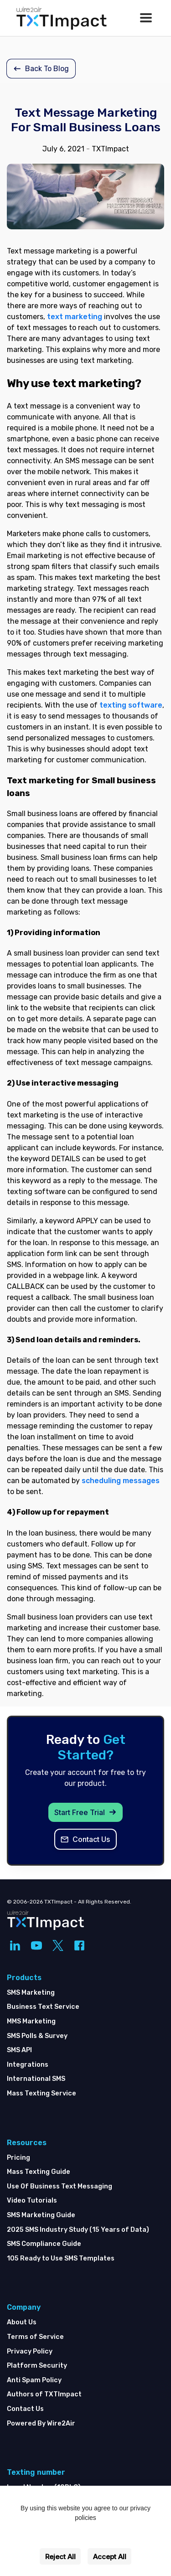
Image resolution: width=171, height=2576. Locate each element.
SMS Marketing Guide (41, 2215)
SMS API (19, 2050)
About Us (21, 2322)
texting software (130, 705)
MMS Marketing (31, 2021)
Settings (86, 2537)
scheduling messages (121, 1480)
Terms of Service (35, 2337)
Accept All (109, 2556)
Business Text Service (43, 2007)
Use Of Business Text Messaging (59, 2186)
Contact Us (25, 2409)
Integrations (27, 2065)
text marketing (74, 316)
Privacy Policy (29, 2351)
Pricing (18, 2158)
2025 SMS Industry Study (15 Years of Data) (78, 2230)
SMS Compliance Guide (44, 2244)
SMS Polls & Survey (37, 2036)
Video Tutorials (32, 2200)
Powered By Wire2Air (41, 2423)
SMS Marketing (31, 1993)
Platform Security (37, 2365)
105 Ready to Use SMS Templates (60, 2258)
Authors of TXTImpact (44, 2394)
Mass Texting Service (41, 2093)
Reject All (60, 2556)
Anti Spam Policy (34, 2380)
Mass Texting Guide (38, 2172)
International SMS (36, 2079)
